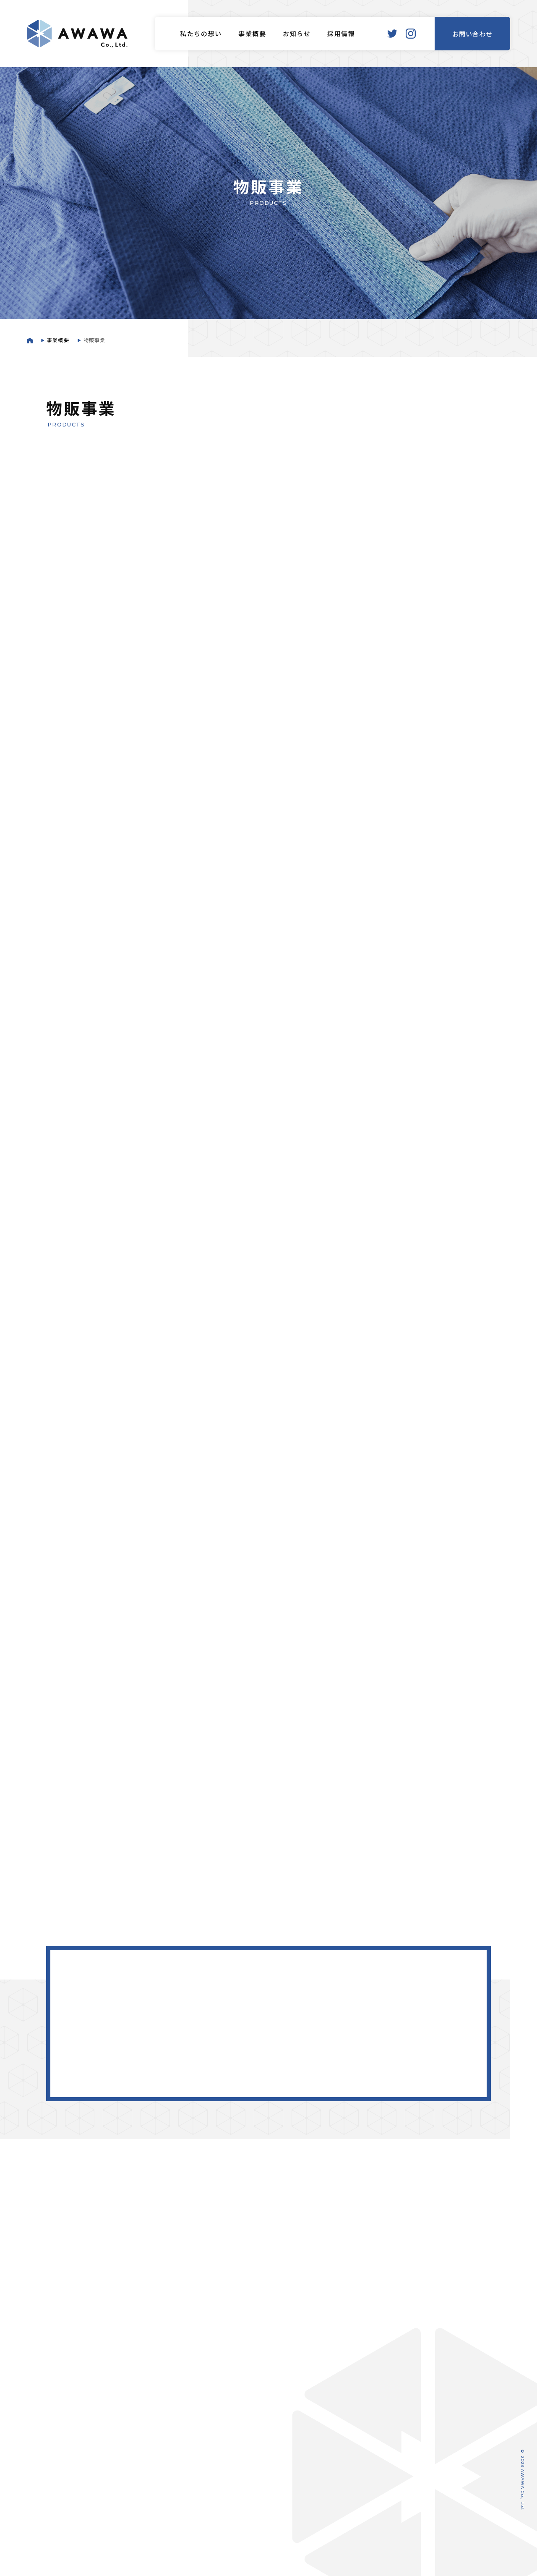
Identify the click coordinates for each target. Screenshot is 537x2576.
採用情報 (341, 35)
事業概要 (252, 35)
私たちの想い (201, 35)
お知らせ (296, 35)
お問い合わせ (472, 35)
